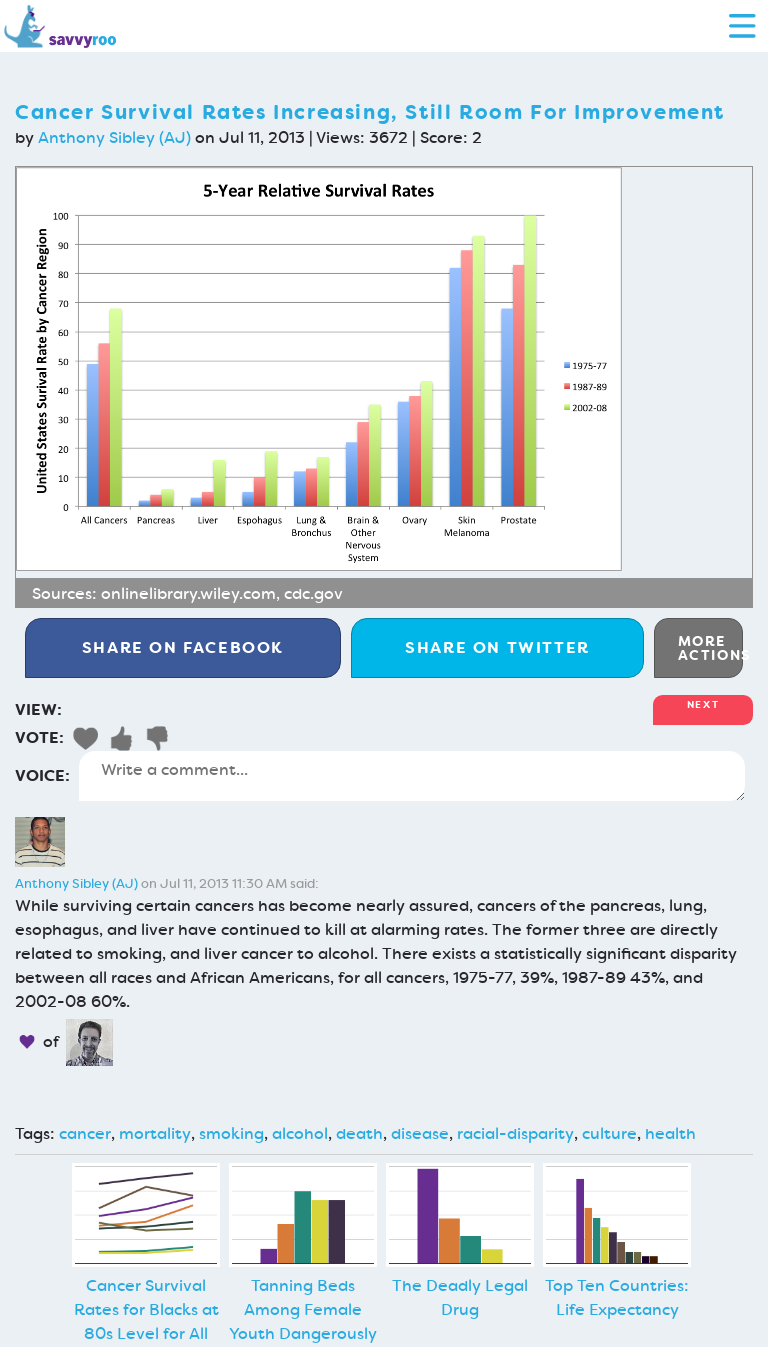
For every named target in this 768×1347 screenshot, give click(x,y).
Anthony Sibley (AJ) (114, 137)
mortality (155, 1133)
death (359, 1133)
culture (609, 1133)
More (710, 648)
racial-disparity (515, 1133)
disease (420, 1133)
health (670, 1133)
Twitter (497, 647)
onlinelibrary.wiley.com (188, 593)
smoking (231, 1133)
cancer (85, 1133)
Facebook (183, 647)
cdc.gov (313, 593)
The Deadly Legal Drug (460, 1297)
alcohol (300, 1133)
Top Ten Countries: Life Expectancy (617, 1297)
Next (703, 704)
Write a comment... (412, 776)
